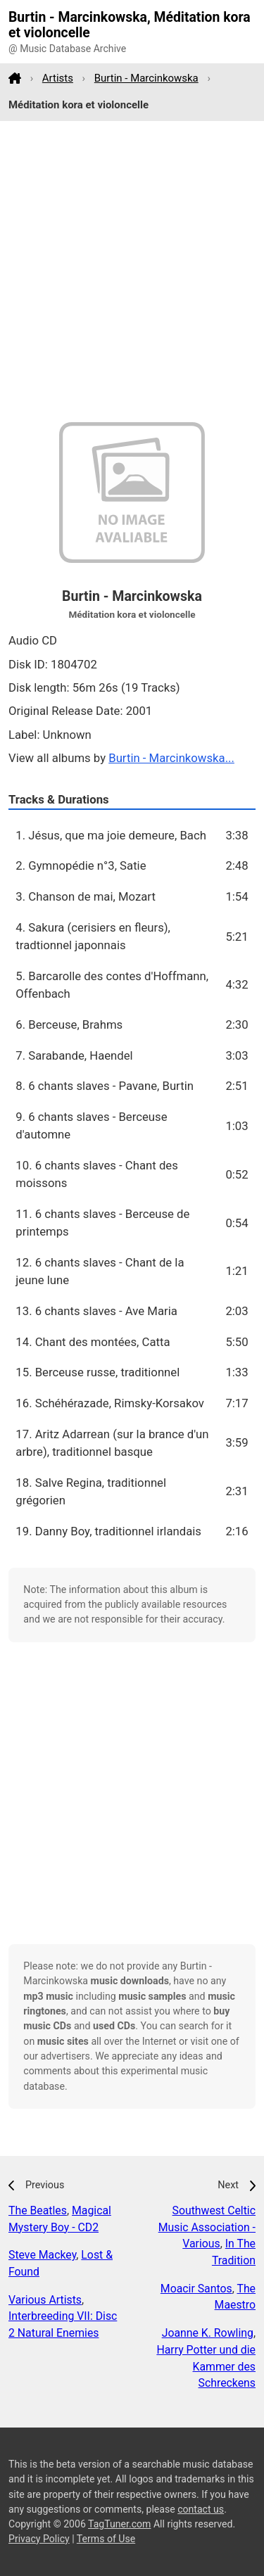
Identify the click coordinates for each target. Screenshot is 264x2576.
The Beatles (37, 2210)
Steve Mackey (42, 2254)
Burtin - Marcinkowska (146, 78)
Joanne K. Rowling (207, 2333)
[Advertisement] (132, 272)
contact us (200, 2509)
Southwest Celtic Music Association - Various (207, 2227)
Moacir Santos (196, 2288)
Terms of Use (106, 2538)
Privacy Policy (39, 2538)
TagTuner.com (119, 2524)
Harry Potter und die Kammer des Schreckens (206, 2366)
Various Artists (45, 2300)
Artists (57, 78)
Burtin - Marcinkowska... (171, 758)
